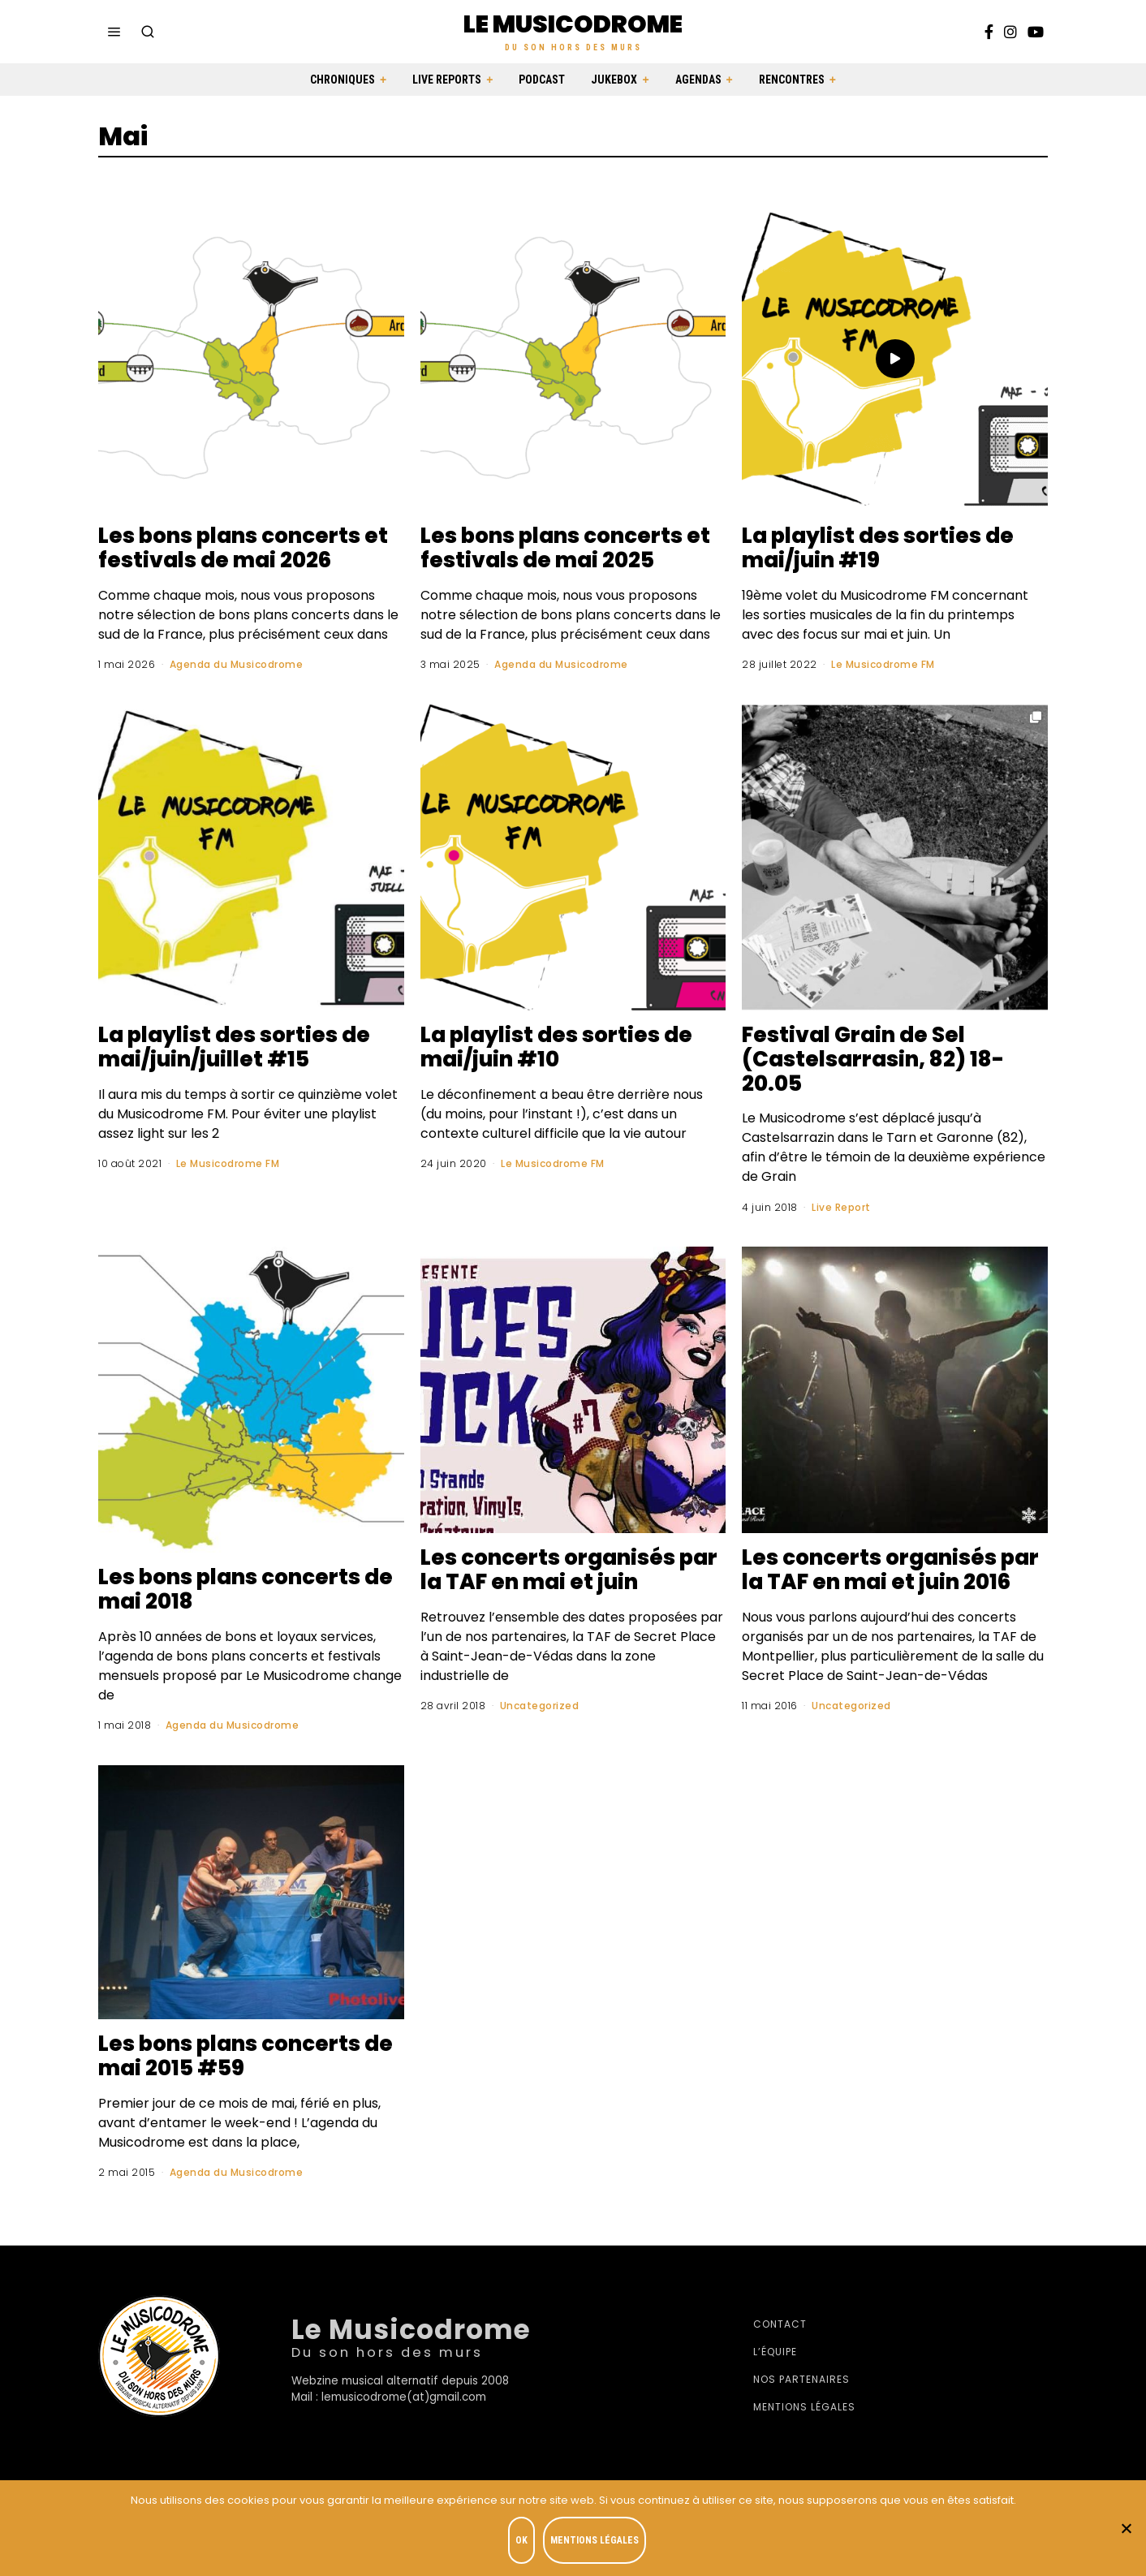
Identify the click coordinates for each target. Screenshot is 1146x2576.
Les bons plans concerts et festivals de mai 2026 (243, 548)
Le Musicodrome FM (883, 664)
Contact (780, 2324)
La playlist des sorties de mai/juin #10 (556, 1047)
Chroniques (342, 79)
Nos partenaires (801, 2379)
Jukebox (614, 79)
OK (521, 2540)
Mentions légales (804, 2407)
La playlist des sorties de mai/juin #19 (878, 548)
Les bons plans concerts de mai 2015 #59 (245, 2056)
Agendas (698, 79)
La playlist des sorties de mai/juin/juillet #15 (234, 1047)
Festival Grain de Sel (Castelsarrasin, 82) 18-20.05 (873, 1059)
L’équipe (775, 2351)
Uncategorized (539, 1705)
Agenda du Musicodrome (237, 664)
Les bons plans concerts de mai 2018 (245, 1589)
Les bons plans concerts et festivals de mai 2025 (565, 548)
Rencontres (792, 79)
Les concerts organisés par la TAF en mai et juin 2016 (890, 1569)
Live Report (841, 1207)
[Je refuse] (1126, 2528)
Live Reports (446, 79)
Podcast (542, 79)
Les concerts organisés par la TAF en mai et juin (568, 1569)
